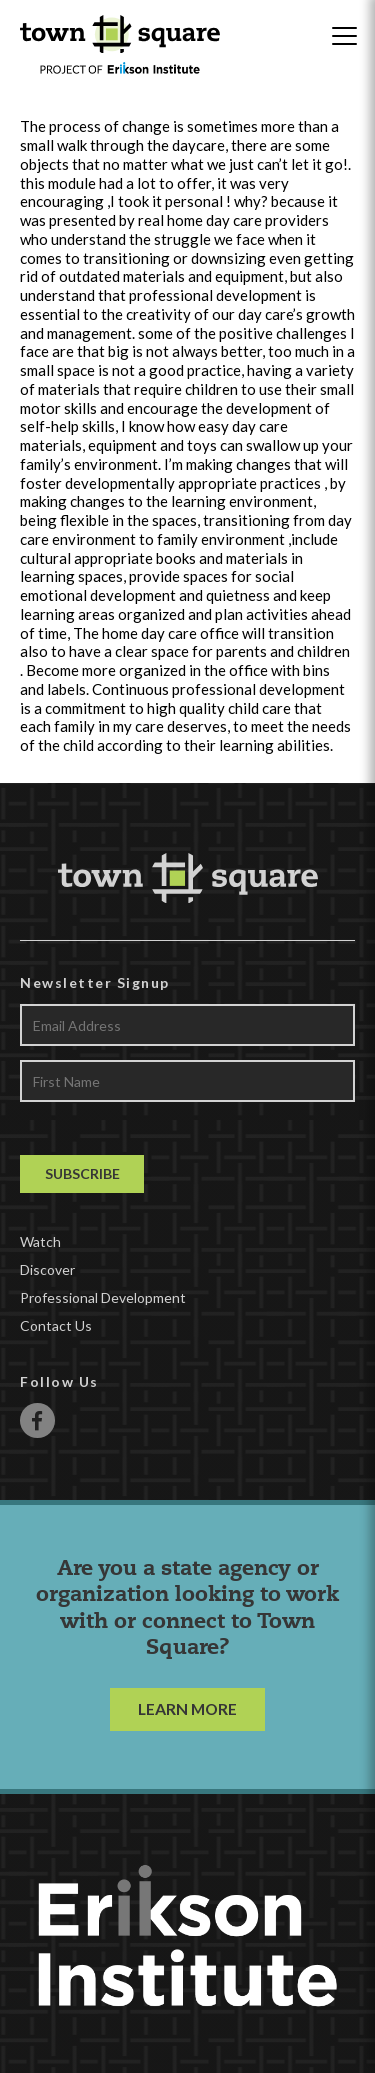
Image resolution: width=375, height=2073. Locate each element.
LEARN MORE (187, 1708)
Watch (40, 1241)
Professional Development (103, 1297)
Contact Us (56, 1325)
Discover (47, 1269)
